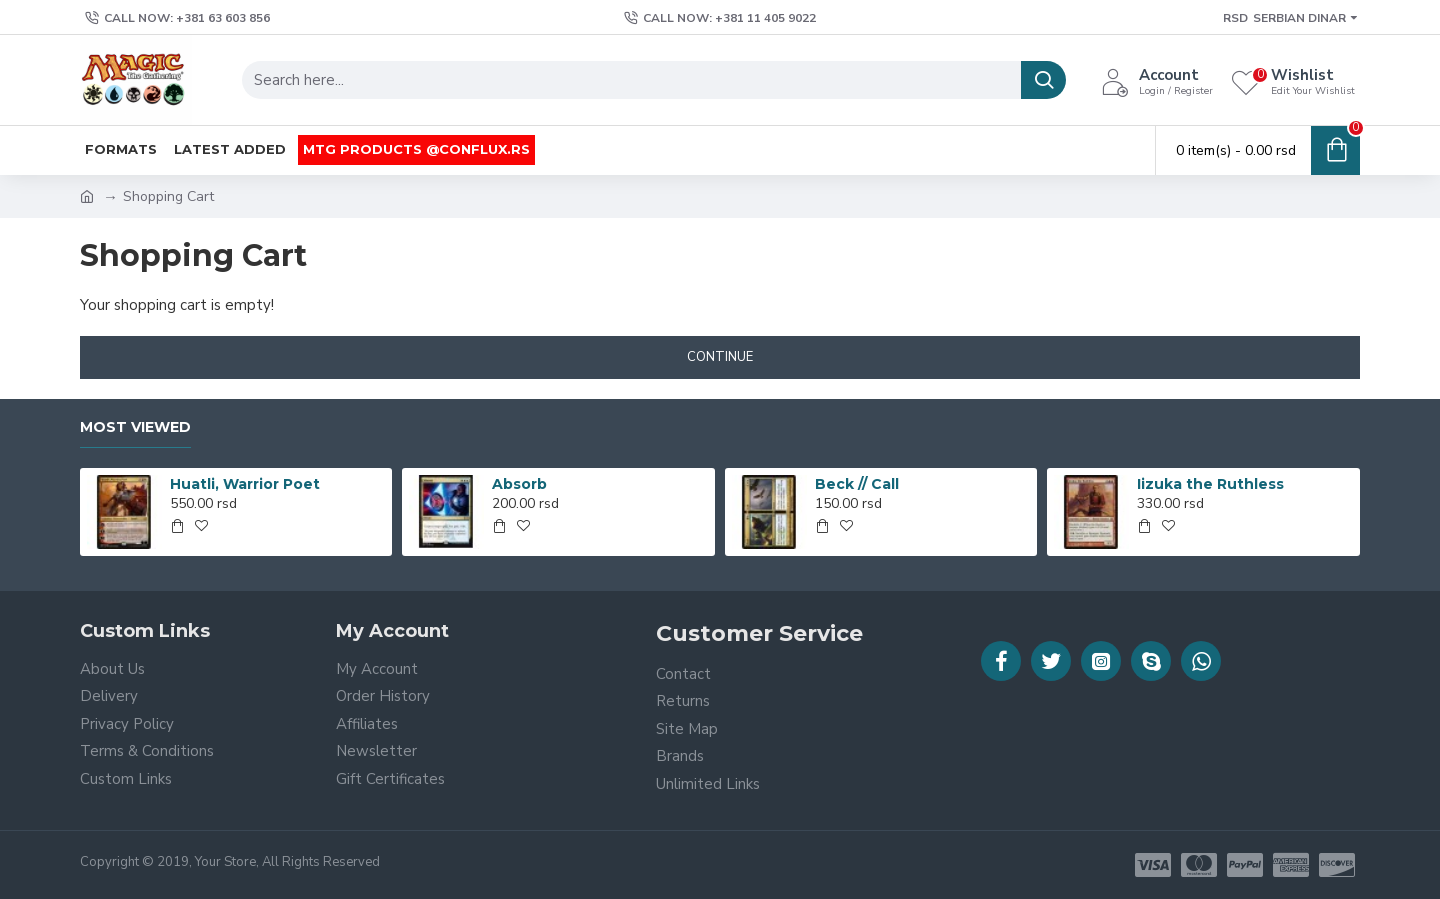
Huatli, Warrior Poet (245, 484)
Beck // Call (857, 484)
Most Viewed (135, 427)
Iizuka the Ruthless (1210, 484)
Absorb (519, 484)
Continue (720, 357)
